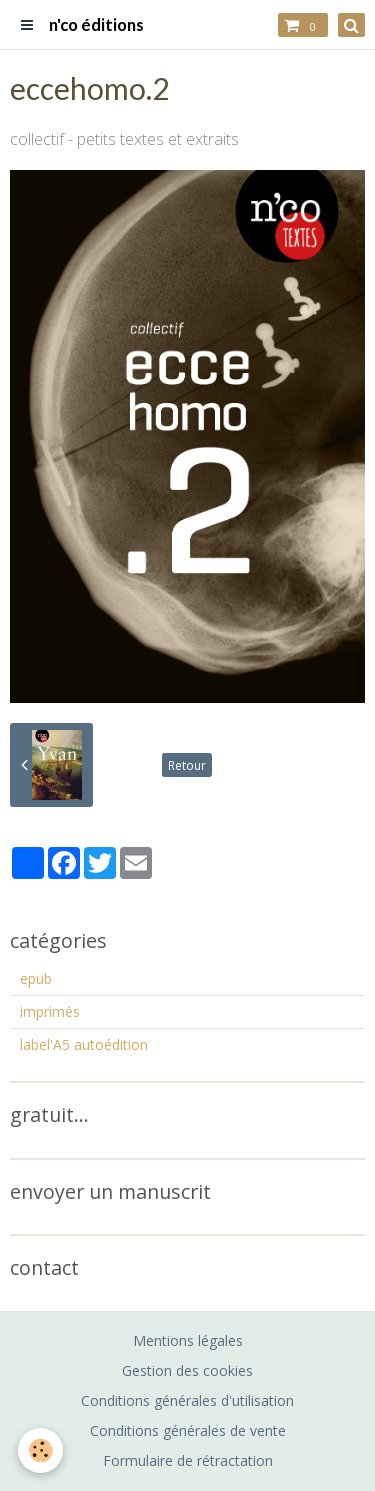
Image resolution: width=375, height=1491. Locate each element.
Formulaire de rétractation (188, 1460)
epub (36, 978)
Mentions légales (188, 1340)
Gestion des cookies (187, 1370)
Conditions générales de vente (188, 1430)
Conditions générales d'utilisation (187, 1400)
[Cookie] (40, 1450)
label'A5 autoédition (84, 1044)
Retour (187, 765)
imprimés (50, 1011)
